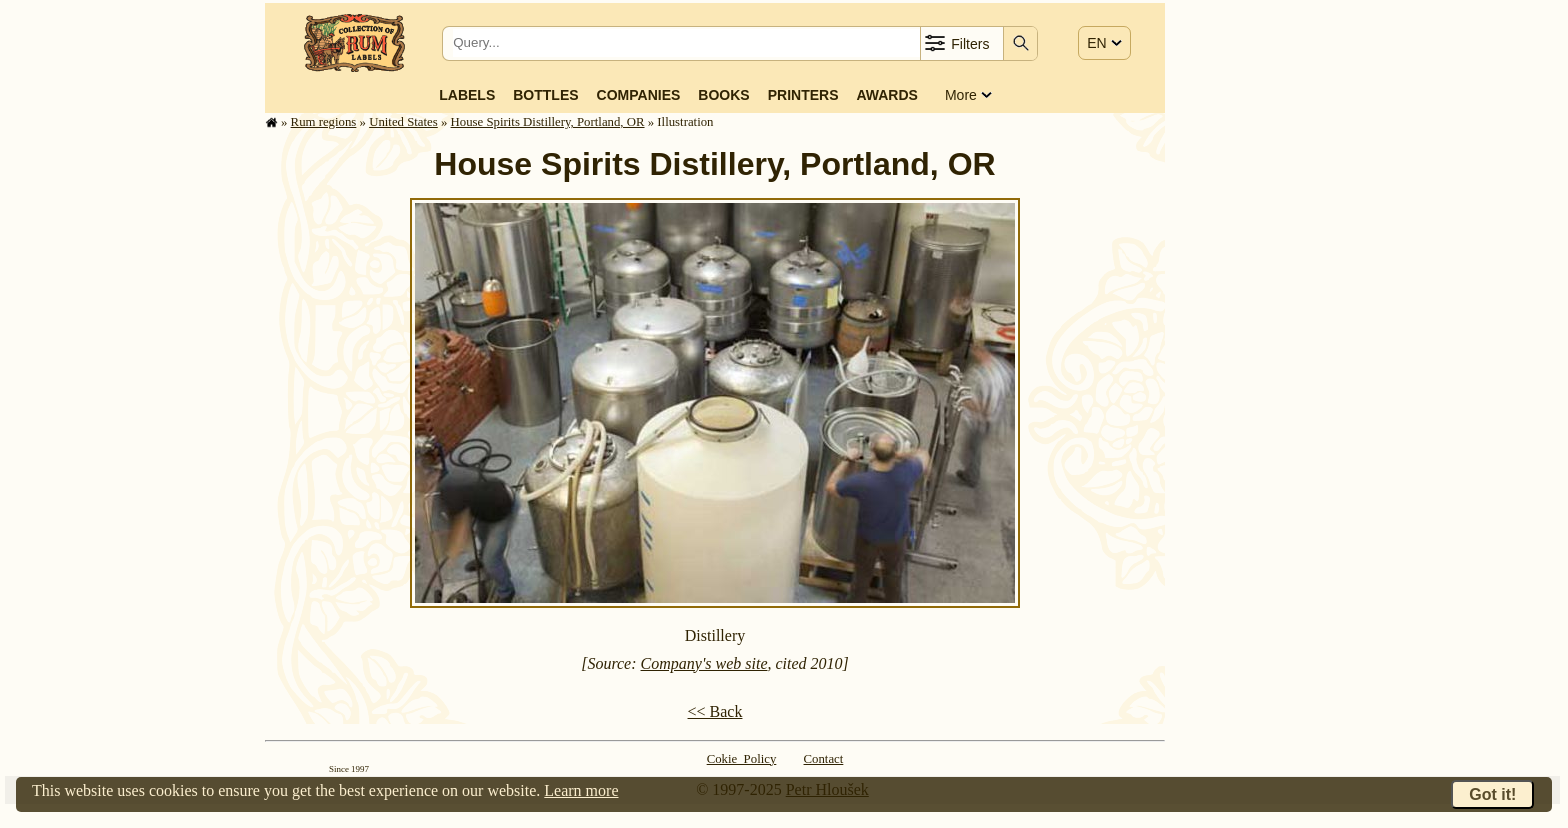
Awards (886, 95)
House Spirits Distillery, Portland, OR (548, 122)
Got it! (1492, 794)
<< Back (715, 711)
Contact (824, 759)
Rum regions (324, 122)
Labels (467, 95)
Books (723, 95)
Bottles (545, 95)
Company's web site (704, 663)
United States (403, 122)
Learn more (581, 790)
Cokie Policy (742, 759)
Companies (639, 95)
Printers (803, 95)
